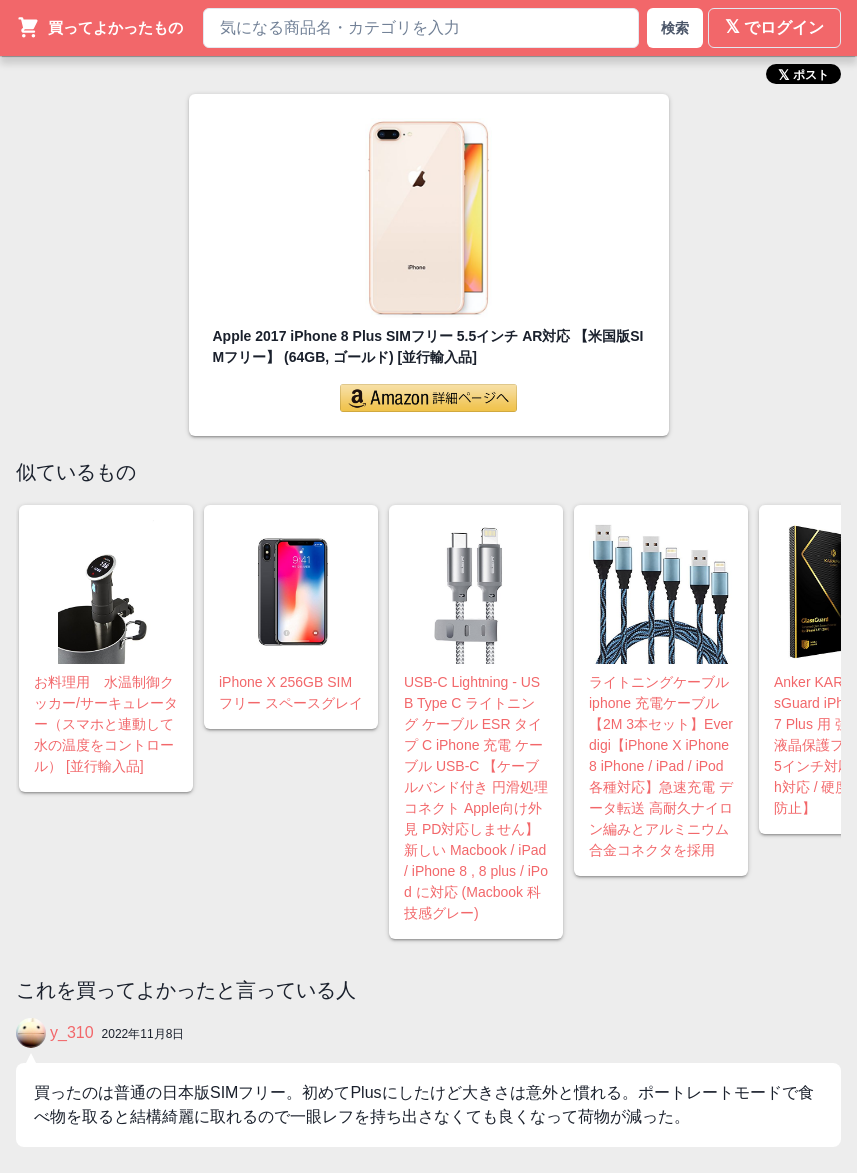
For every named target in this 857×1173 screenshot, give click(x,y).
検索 (675, 28)
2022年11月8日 (143, 1034)
